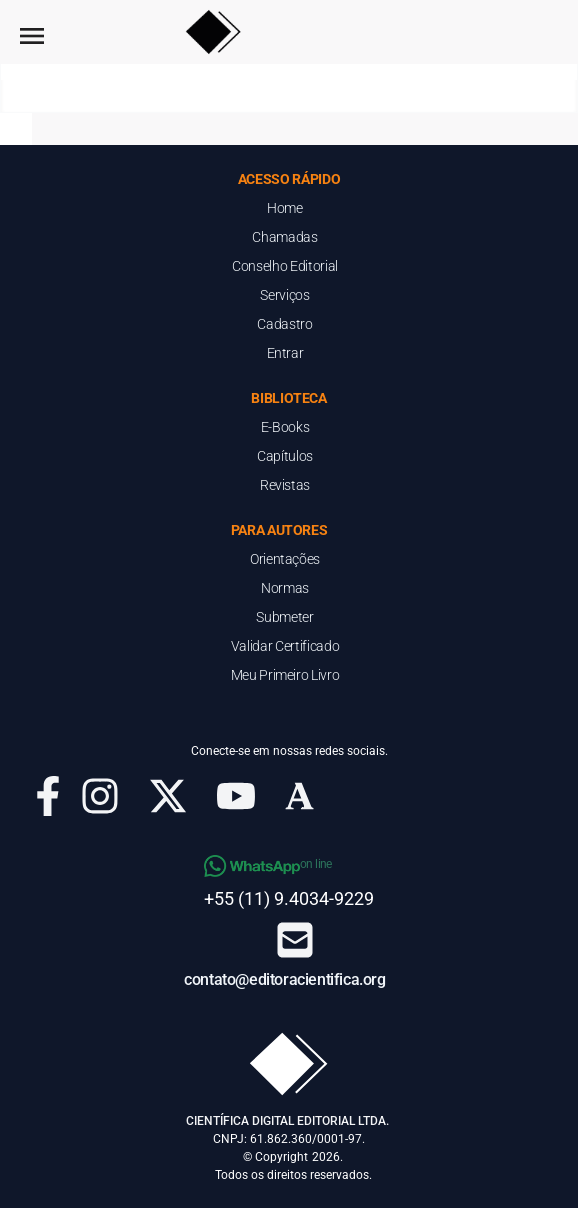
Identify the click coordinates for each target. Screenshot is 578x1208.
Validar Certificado (285, 646)
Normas (285, 588)
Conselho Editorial (285, 266)
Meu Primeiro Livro (285, 675)
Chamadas (284, 237)
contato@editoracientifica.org (284, 979)
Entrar (285, 353)
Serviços (284, 295)
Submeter (284, 617)
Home (285, 208)
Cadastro (284, 324)
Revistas (285, 485)
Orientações (285, 559)
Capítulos (285, 456)
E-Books (285, 427)
